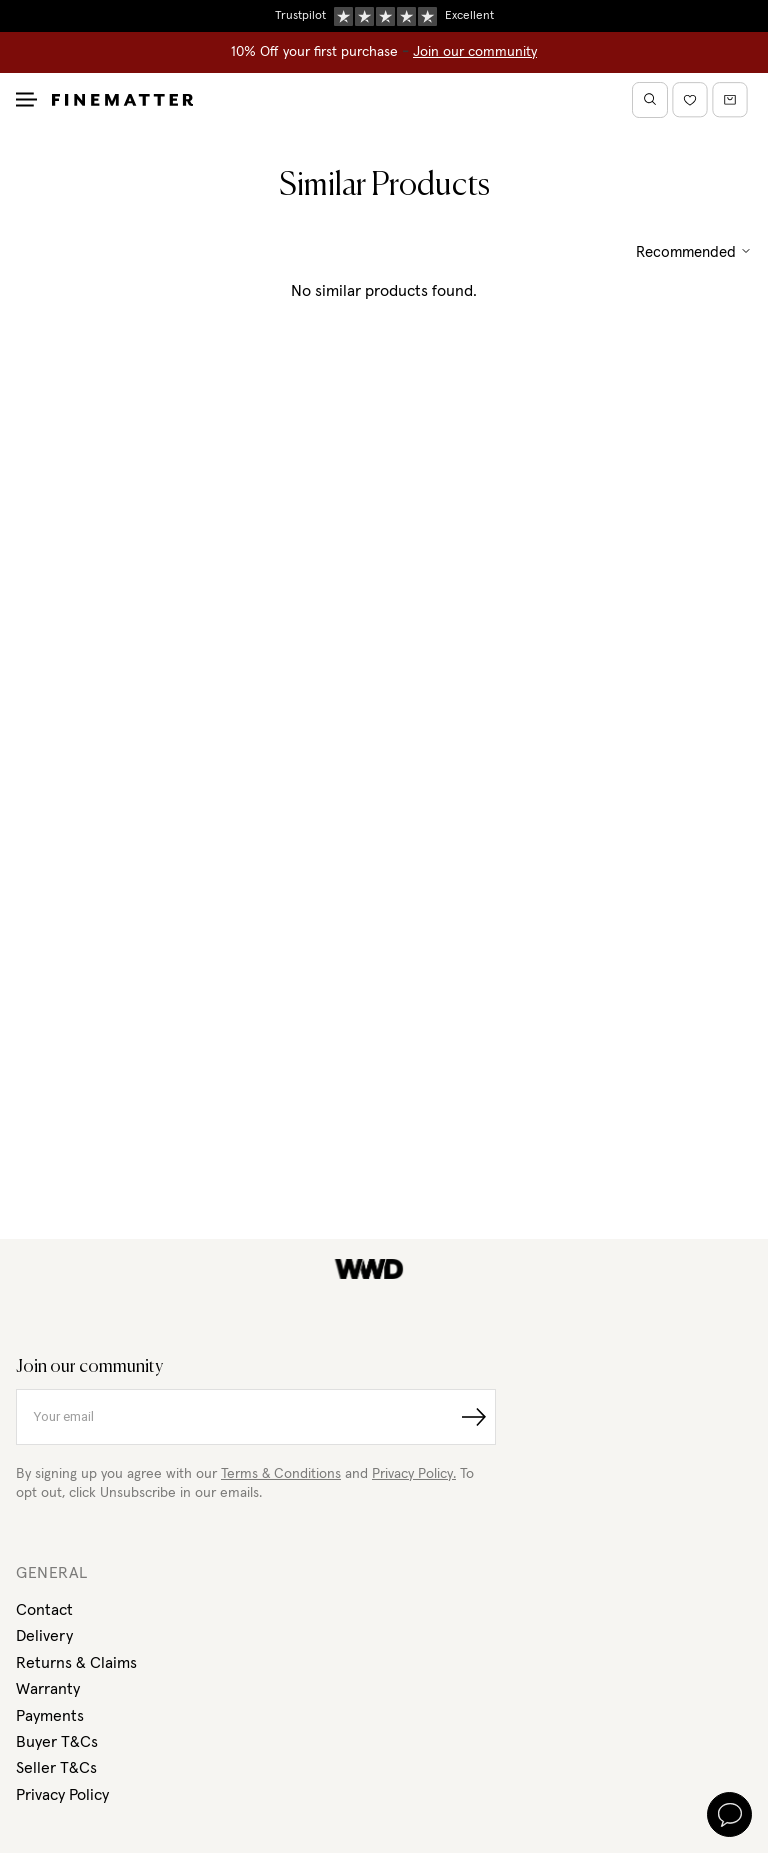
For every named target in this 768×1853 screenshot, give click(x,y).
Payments (50, 1716)
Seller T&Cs (56, 1768)
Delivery (44, 1636)
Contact (44, 1610)
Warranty (48, 1689)
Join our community (475, 52)
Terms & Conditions (281, 1474)
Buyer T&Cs (57, 1742)
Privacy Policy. (414, 1474)
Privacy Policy (62, 1795)
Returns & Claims (76, 1663)
